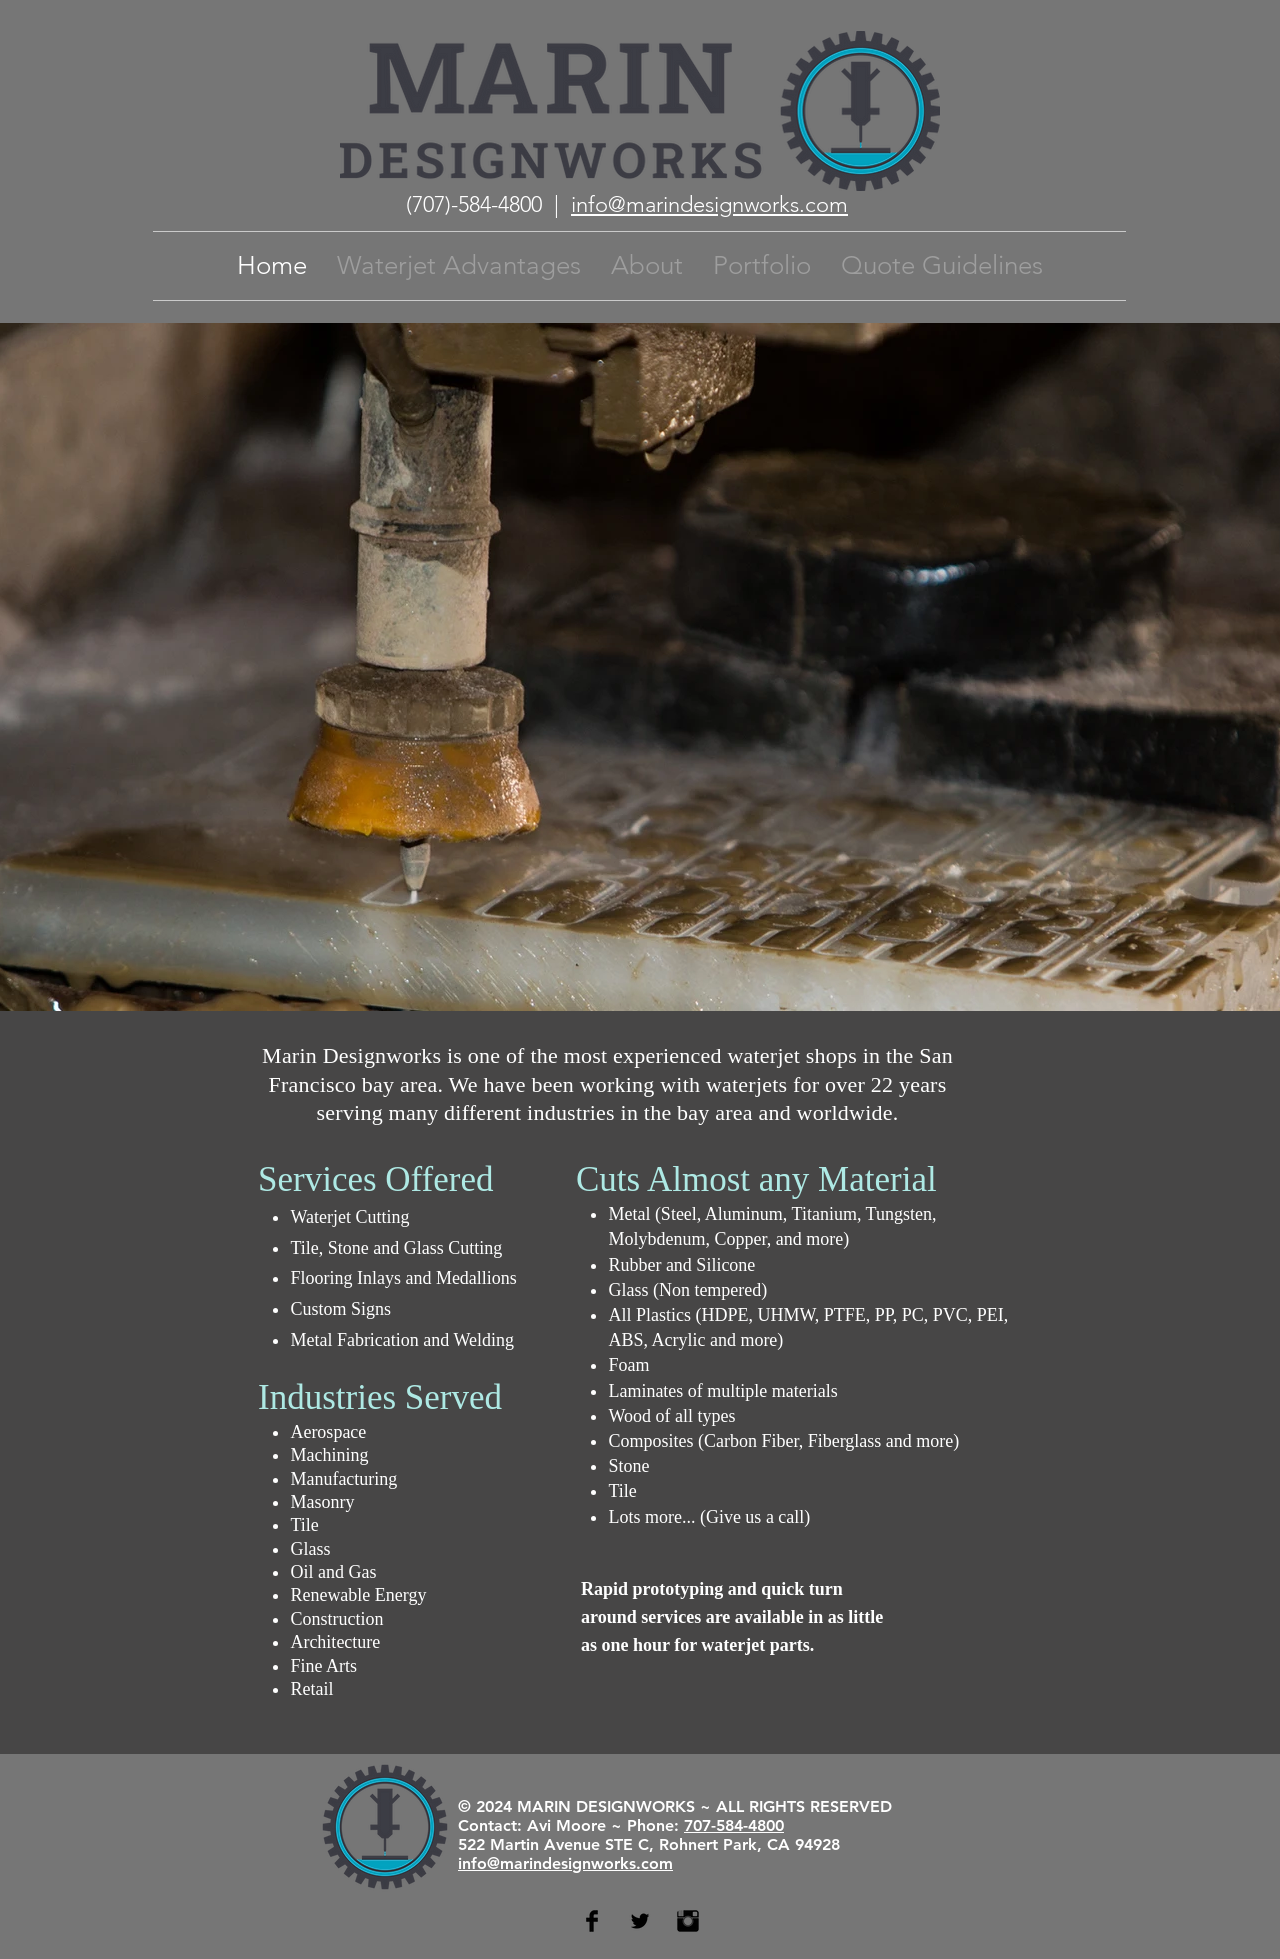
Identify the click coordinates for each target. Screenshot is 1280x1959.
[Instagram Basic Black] (688, 1921)
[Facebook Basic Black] (592, 1921)
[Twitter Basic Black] (640, 1921)
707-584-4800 (734, 1825)
